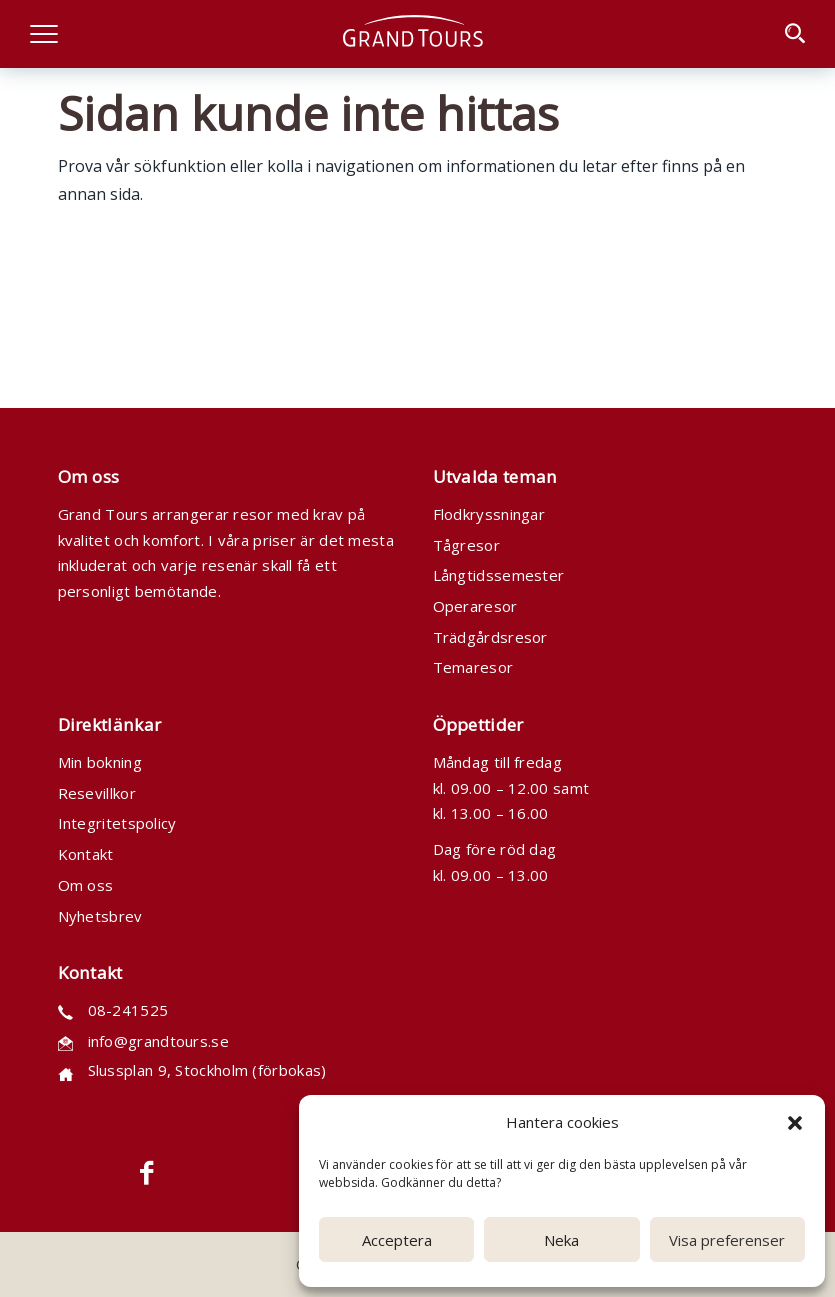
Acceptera (397, 1240)
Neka (561, 1240)
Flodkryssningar (489, 514)
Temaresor (473, 667)
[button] (795, 1123)
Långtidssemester (499, 575)
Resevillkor (97, 793)
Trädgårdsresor (490, 637)
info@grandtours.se (158, 1041)
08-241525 (128, 1010)
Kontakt (86, 854)
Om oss (86, 885)
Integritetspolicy (117, 823)
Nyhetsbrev (100, 916)
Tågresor (466, 545)
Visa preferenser (727, 1240)
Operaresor (475, 606)
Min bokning (100, 762)
